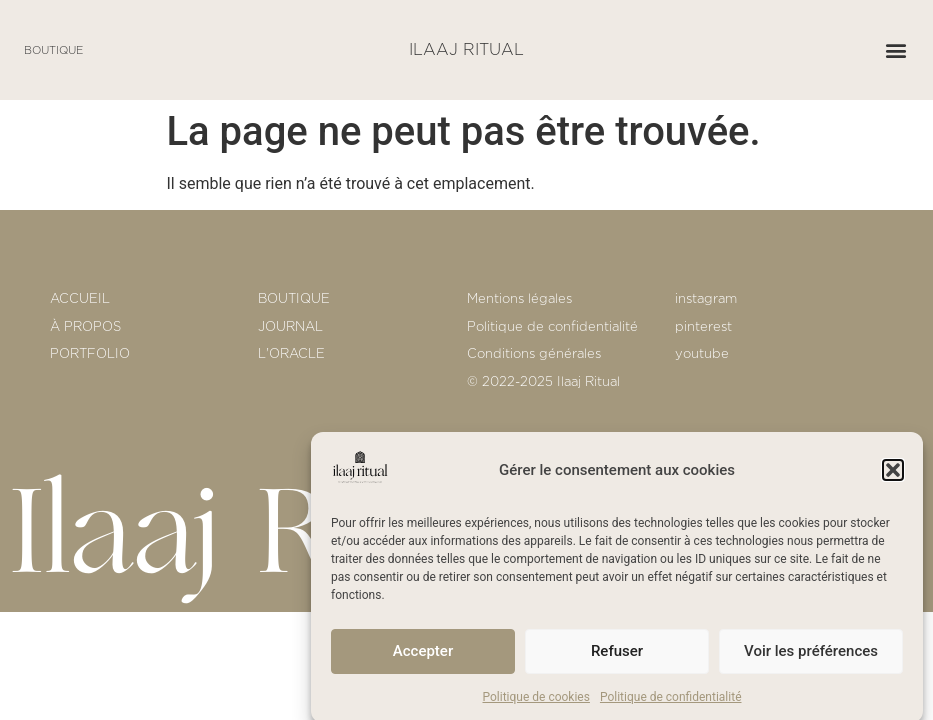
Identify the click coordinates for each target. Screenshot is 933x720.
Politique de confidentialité (671, 703)
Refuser (617, 657)
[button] (893, 476)
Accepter (423, 657)
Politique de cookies (536, 703)
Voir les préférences (811, 657)
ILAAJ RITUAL (466, 50)
